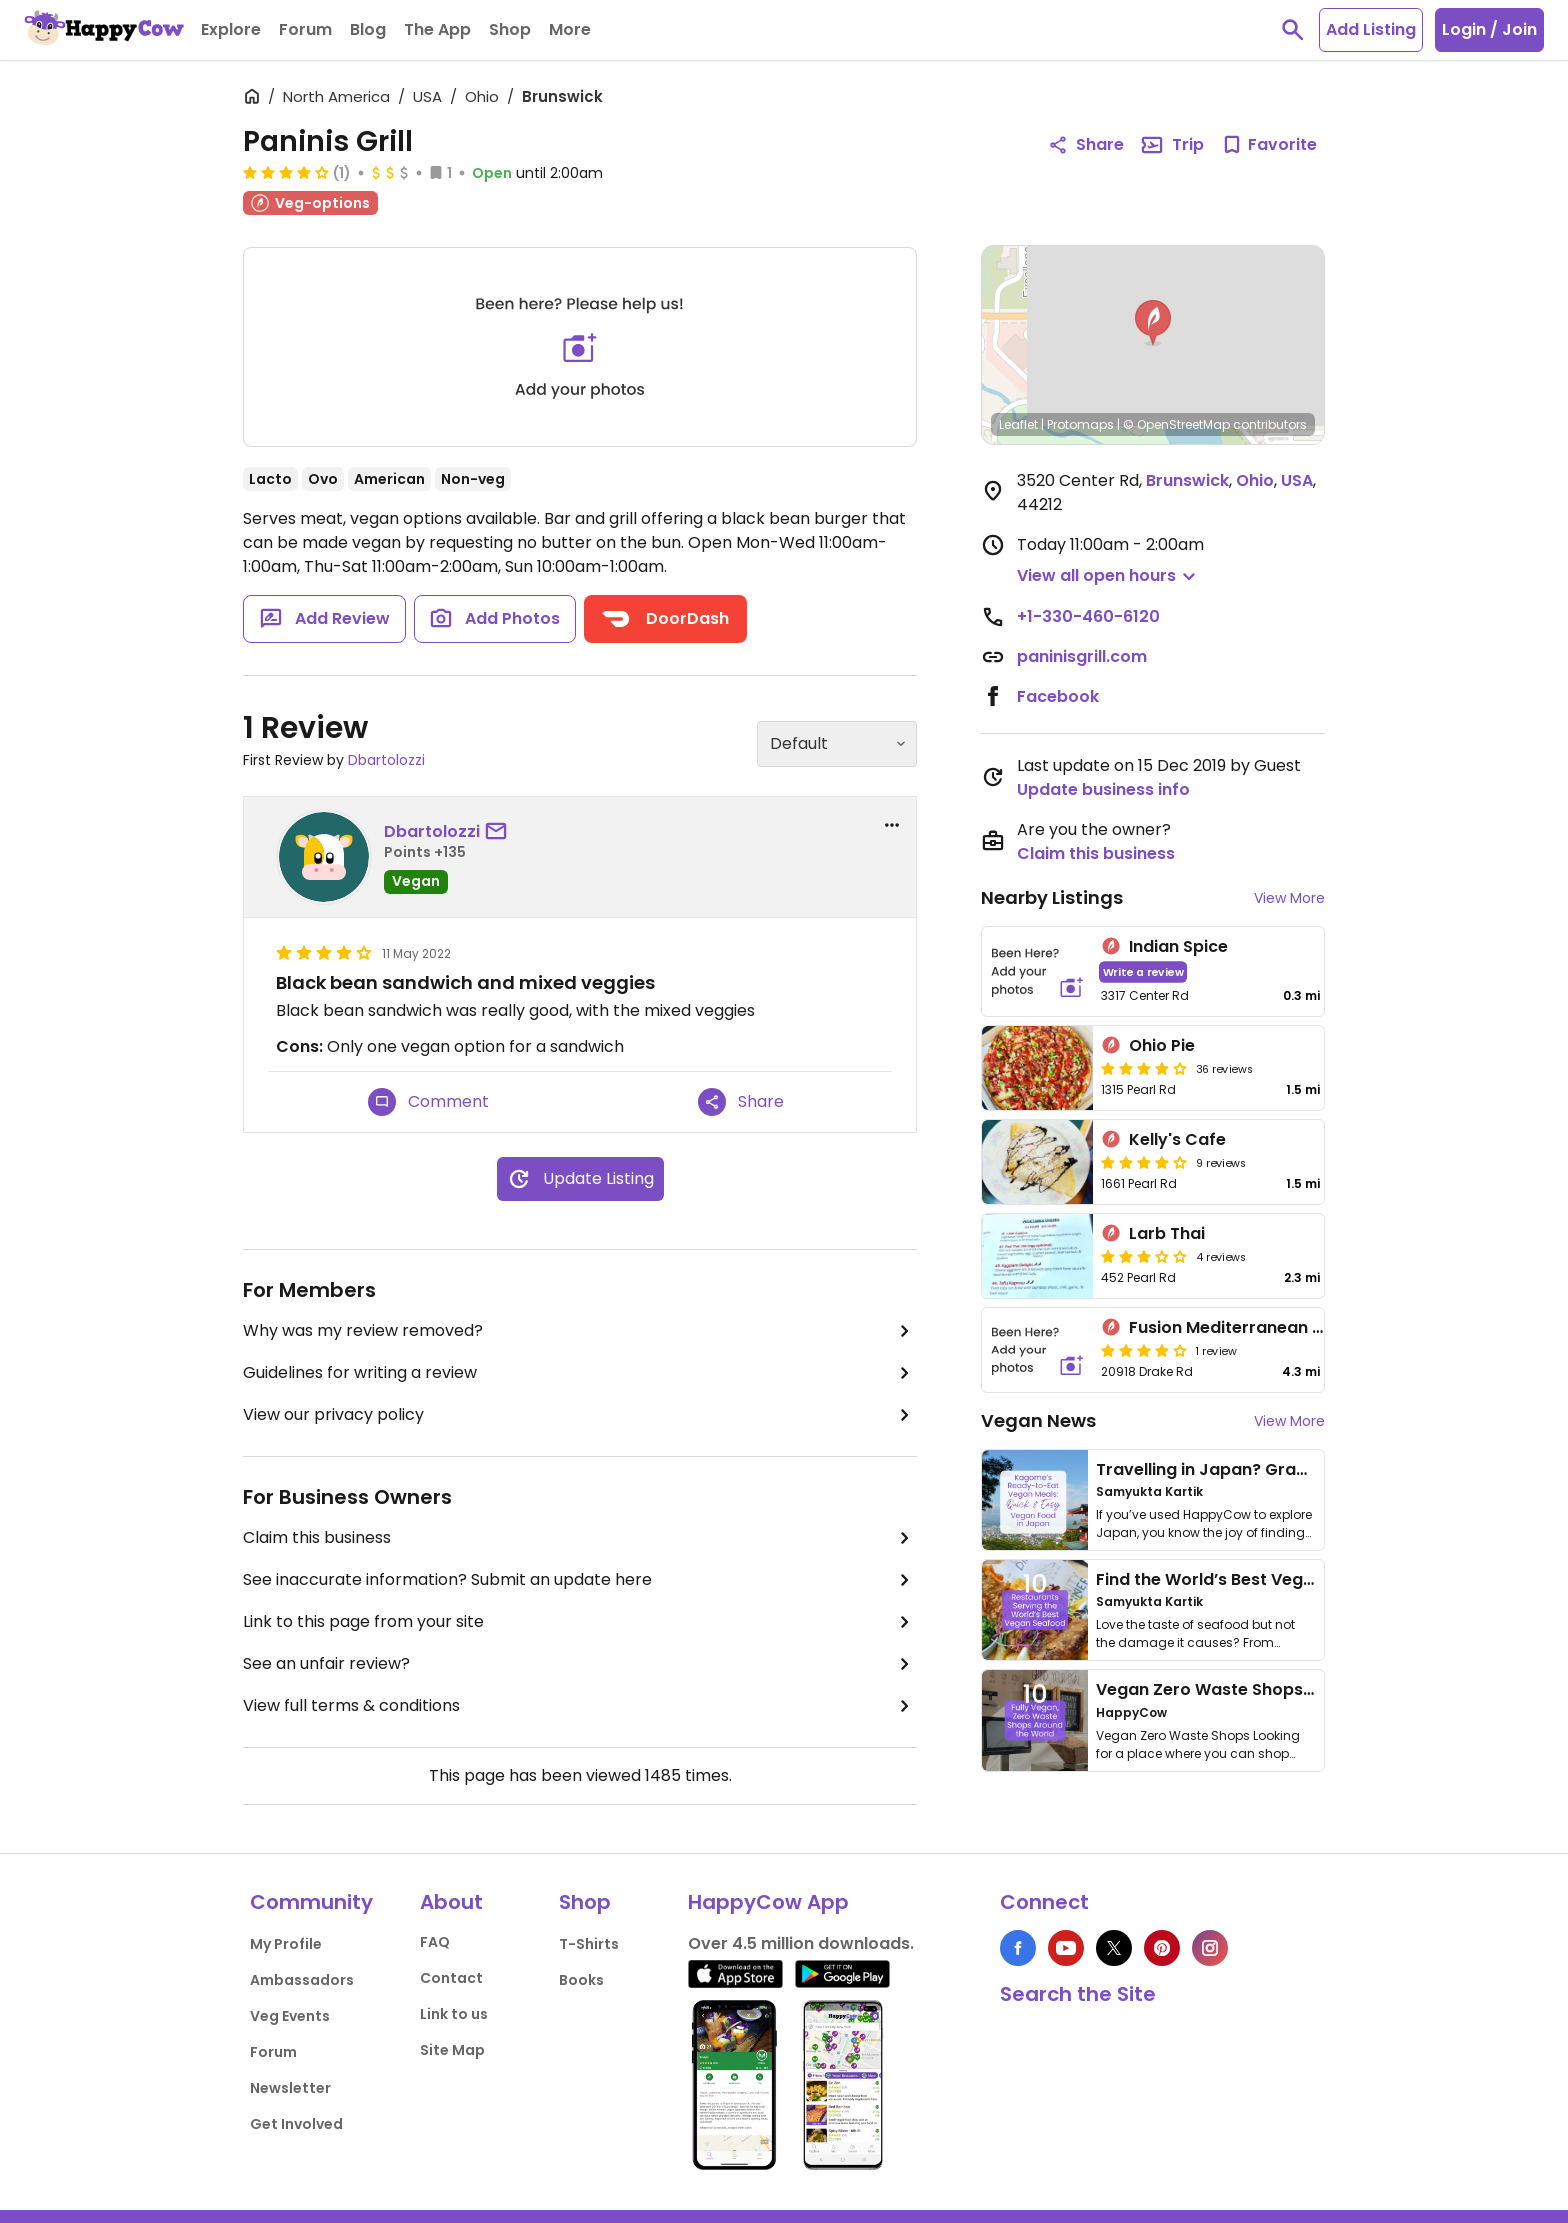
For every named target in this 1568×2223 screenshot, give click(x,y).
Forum (273, 2052)
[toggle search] (1293, 30)
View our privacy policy (580, 1415)
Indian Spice (1178, 946)
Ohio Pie (1162, 1045)
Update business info (1103, 789)
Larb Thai (1167, 1233)
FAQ (435, 1942)
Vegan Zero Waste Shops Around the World (1273, 1689)
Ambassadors (302, 1980)
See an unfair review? (580, 1664)
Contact (451, 1978)
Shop (585, 1902)
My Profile (286, 1944)
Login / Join (1489, 29)
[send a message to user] (500, 832)
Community (311, 1902)
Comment (428, 1102)
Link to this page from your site (580, 1622)
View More (1289, 898)
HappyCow (1131, 1712)
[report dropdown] (892, 825)
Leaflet (1018, 424)
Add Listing (1371, 29)
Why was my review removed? (580, 1331)
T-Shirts (589, 1944)
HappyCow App (768, 1902)
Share (741, 1102)
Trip (1172, 145)
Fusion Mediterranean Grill (1236, 1327)
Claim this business (580, 1538)
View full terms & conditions (580, 1706)
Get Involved (296, 2124)
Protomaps (1080, 424)
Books (581, 1980)
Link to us (454, 2014)
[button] (1153, 323)
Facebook (1058, 696)
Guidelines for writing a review (580, 1373)
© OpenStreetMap (1176, 424)
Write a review (1143, 971)
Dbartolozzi (386, 760)
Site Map (452, 2050)
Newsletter (290, 2088)
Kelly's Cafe (1177, 1139)
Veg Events (290, 2016)
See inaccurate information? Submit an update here (580, 1580)
